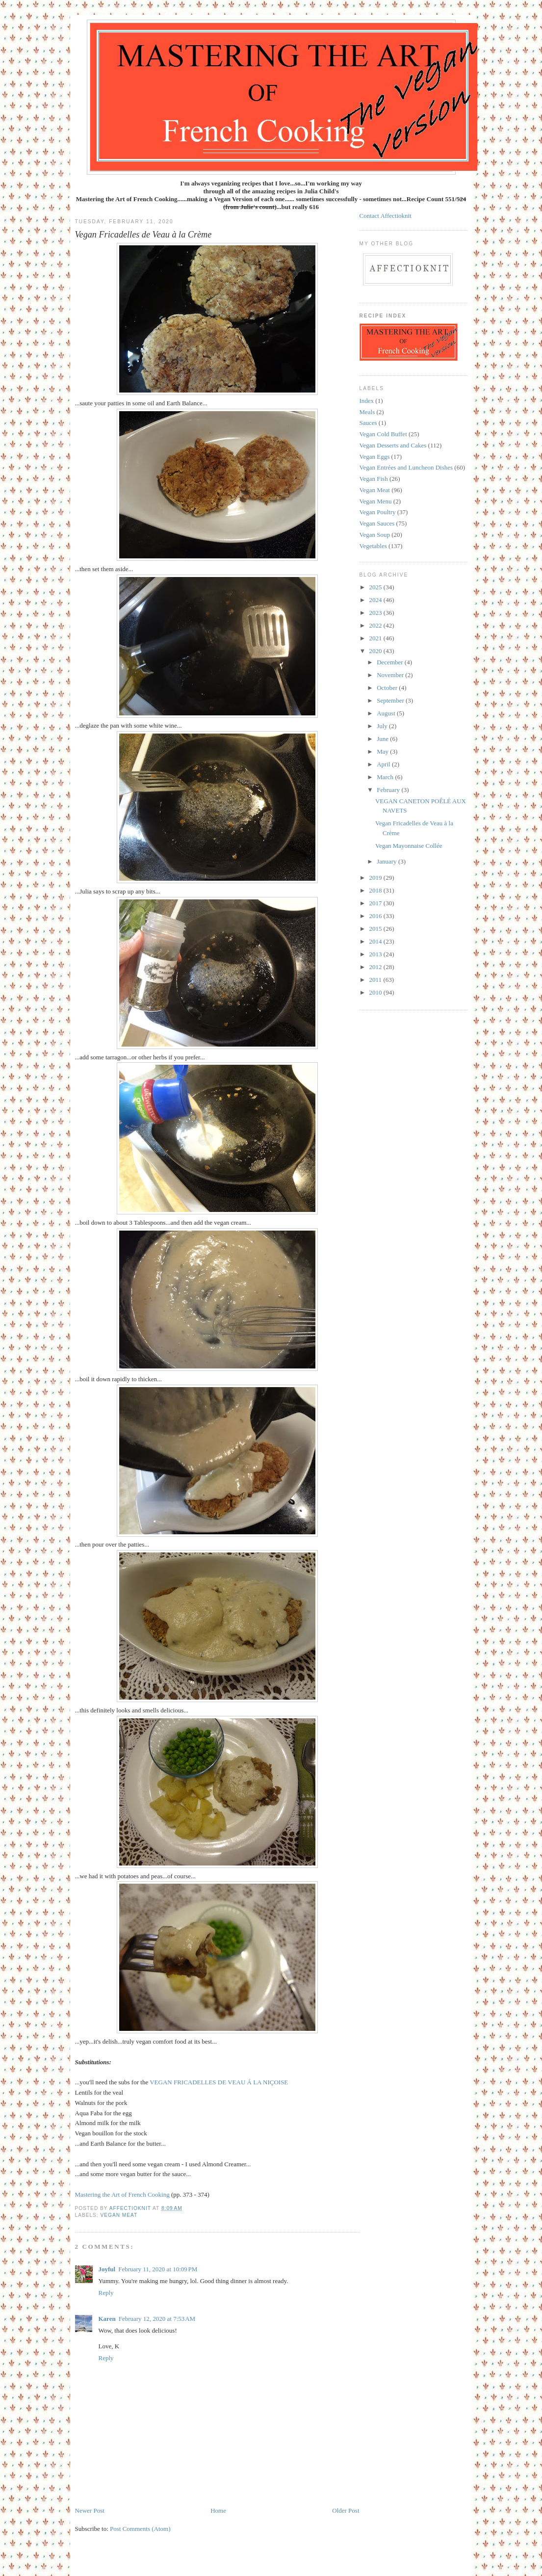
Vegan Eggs (375, 456)
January (387, 861)
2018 (376, 890)
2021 (376, 638)
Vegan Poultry (378, 512)
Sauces (368, 422)
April (384, 764)
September (391, 700)
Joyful (107, 2269)
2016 (376, 916)
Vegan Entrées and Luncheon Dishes (406, 467)
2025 (376, 587)
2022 (376, 625)
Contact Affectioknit (386, 215)
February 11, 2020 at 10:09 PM (157, 2269)
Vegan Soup (375, 534)
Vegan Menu (376, 501)
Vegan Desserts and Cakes (393, 445)
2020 (376, 651)
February (389, 789)
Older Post (345, 2510)
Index (367, 400)
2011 (376, 979)
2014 (376, 941)
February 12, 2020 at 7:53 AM (157, 2318)
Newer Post (89, 2510)
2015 (376, 928)
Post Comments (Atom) (140, 2528)
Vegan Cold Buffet (383, 434)
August (387, 713)
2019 (376, 877)
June (383, 738)
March (386, 777)
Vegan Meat (119, 2215)
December (391, 662)
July (383, 726)
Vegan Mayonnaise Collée (408, 845)
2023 (376, 612)
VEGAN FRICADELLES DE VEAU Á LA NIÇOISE (219, 2082)
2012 (376, 967)
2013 (376, 954)
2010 (376, 992)
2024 (376, 600)
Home (218, 2510)
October (388, 687)
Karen (107, 2318)
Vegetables (373, 546)
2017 (376, 903)
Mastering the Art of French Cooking (123, 2194)
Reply (106, 2292)
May (383, 751)
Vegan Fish (374, 478)
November (391, 675)
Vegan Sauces (377, 523)
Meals (367, 412)
